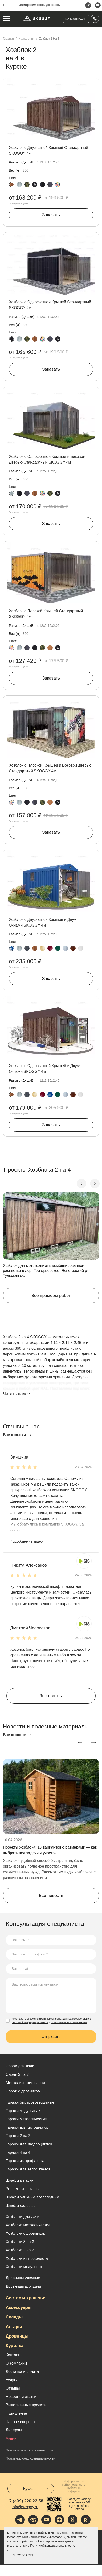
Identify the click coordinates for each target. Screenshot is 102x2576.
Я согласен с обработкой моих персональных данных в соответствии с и (51, 2021)
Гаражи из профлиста (25, 2161)
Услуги (11, 2380)
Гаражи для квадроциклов (29, 2144)
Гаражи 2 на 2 (18, 2136)
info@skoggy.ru (25, 2507)
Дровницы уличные (23, 2278)
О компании (16, 2363)
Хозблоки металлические (28, 2225)
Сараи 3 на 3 (17, 2074)
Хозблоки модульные (24, 2267)
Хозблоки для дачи (23, 2217)
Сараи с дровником (23, 2091)
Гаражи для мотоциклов (27, 2127)
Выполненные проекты (26, 2405)
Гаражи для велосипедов (28, 2169)
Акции (11, 2438)
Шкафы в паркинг (21, 2180)
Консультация (75, 18)
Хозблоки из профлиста (27, 2258)
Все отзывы (17, 1435)
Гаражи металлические (26, 2119)
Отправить (50, 2036)
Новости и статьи (21, 2397)
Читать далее (16, 1393)
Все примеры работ (51, 1295)
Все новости (17, 1735)
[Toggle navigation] (7, 18)
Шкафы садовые (20, 2205)
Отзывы (13, 2388)
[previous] (81, 1183)
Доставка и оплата (22, 2372)
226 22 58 (25, 2501)
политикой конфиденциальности (30, 2022)
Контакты (14, 2355)
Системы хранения (26, 2298)
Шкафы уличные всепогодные (32, 2197)
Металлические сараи (25, 2083)
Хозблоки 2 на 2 (20, 2250)
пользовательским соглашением (69, 2022)
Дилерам (14, 2430)
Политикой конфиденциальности (52, 2545)
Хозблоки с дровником (26, 2233)
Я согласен (23, 2555)
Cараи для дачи (20, 2066)
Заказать (51, 214)
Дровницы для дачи (23, 2286)
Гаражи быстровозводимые (30, 2102)
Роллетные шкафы (22, 2189)
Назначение (16, 2413)
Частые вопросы (20, 2422)
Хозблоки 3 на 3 (20, 2242)
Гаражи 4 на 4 (18, 2152)
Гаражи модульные (23, 2111)
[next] (94, 1183)
